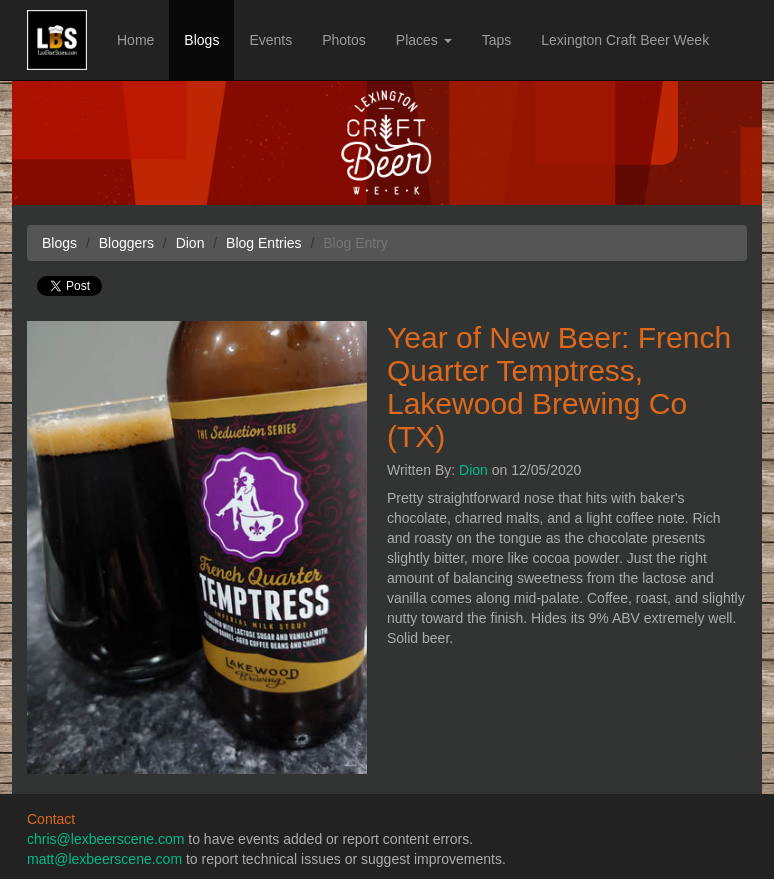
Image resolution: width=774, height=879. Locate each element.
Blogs (201, 40)
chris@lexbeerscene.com (105, 839)
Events (270, 40)
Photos (344, 40)
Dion (473, 470)
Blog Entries (263, 243)
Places (424, 40)
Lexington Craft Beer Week (625, 40)
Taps (497, 40)
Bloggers (126, 243)
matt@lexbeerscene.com (104, 859)
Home (135, 40)
